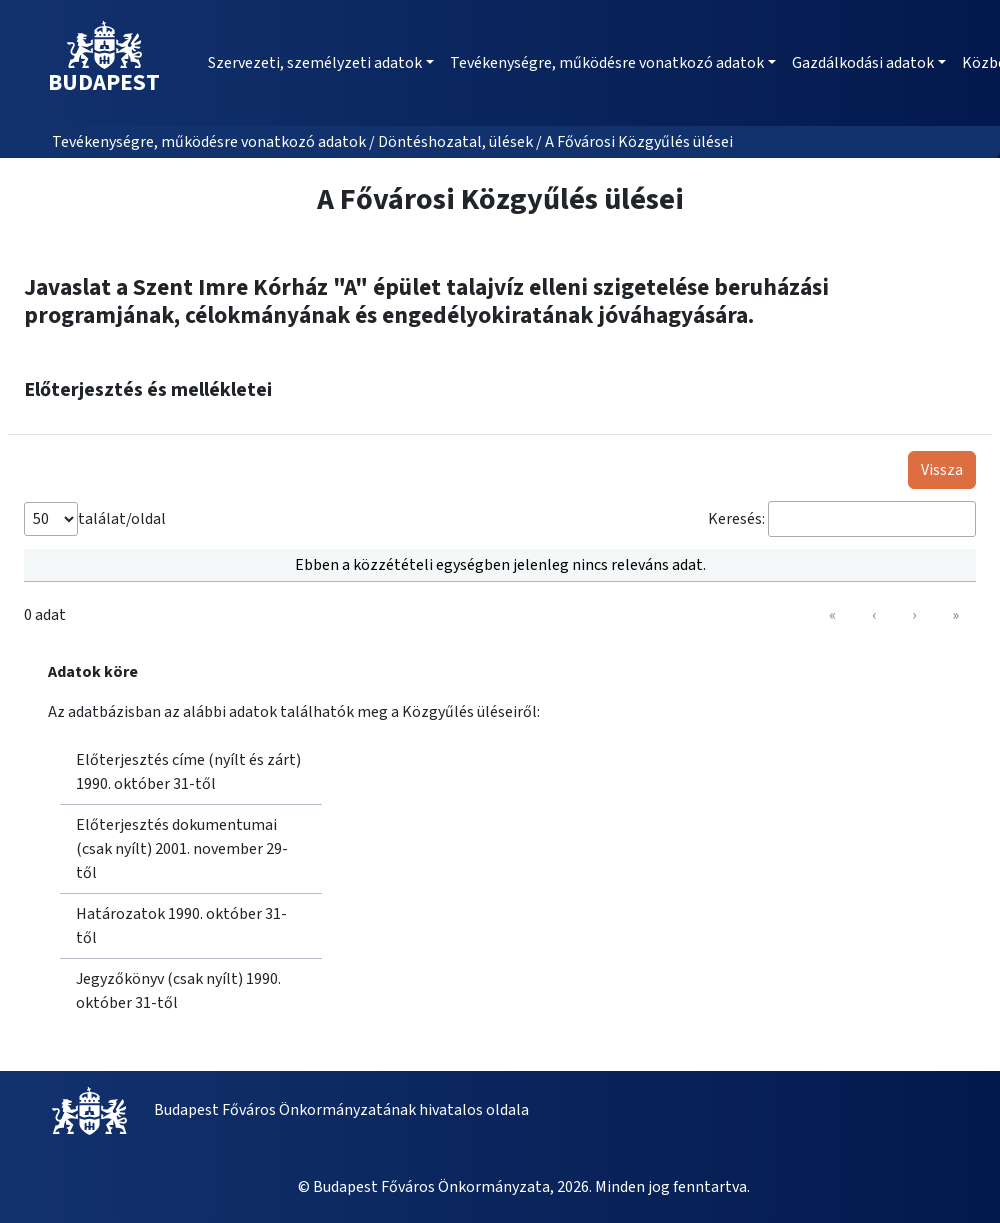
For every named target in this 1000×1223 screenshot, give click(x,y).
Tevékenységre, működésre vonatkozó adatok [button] (607, 63)
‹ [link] (874, 615)
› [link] (914, 615)
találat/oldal (122, 519)
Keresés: (736, 519)
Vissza (942, 470)
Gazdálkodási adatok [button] (863, 63)
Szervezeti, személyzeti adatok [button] (315, 63)
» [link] (955, 615)
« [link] (832, 615)
